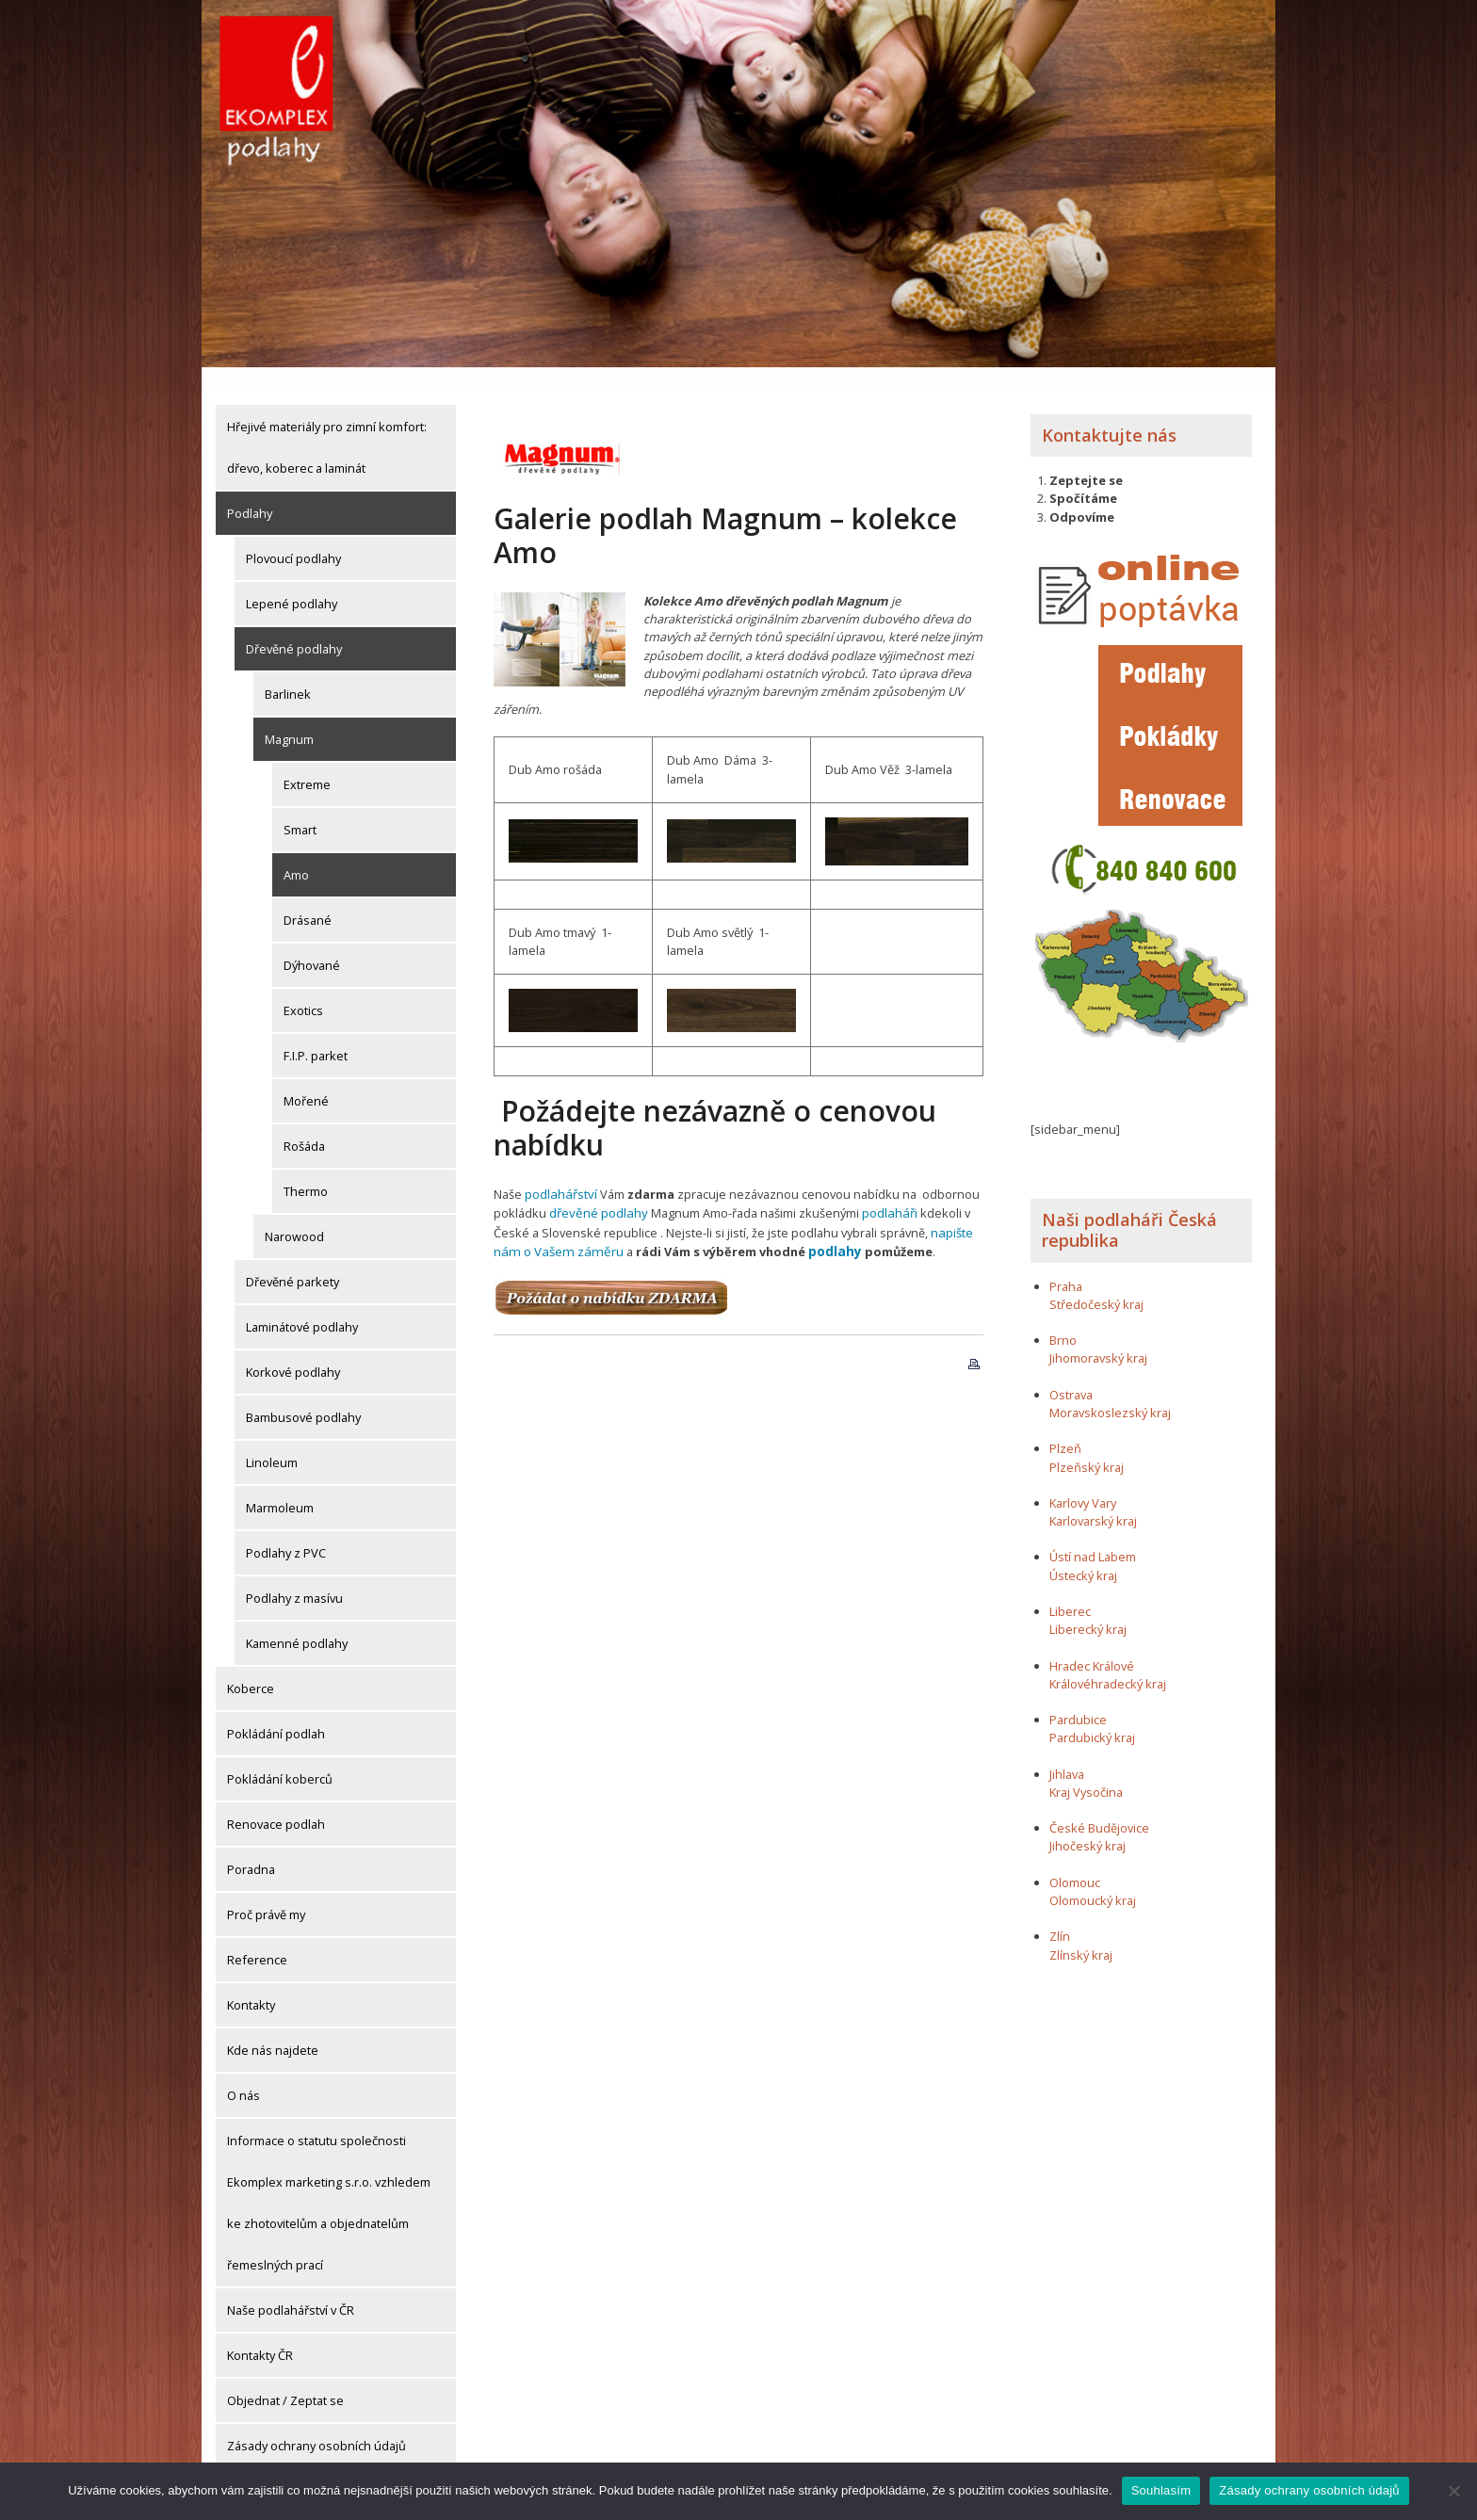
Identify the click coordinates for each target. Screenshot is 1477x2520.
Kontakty (251, 1981)
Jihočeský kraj (1087, 1823)
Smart (300, 806)
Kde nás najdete (272, 2026)
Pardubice (1078, 1696)
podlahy (824, 1224)
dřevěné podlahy (596, 1188)
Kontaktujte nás (1109, 411)
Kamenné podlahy (297, 1619)
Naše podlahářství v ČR (290, 2286)
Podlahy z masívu (294, 1574)
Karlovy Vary (1082, 1479)
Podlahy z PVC (286, 1529)
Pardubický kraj (1092, 1714)
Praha (1065, 1262)
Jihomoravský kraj (1098, 1335)
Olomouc (1074, 1858)
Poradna (251, 1845)
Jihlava (1066, 1750)
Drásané (308, 896)
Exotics (303, 986)
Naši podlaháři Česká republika (1129, 1207)
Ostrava (1071, 1371)
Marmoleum (280, 1484)
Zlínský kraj (1080, 1931)
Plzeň (1065, 1425)
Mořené (306, 1077)
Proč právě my (266, 1890)
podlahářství (559, 1170)
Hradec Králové (1091, 1642)
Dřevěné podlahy (294, 625)
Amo (296, 851)
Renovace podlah (276, 1800)
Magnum (289, 715)
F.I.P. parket (316, 1032)
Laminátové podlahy (302, 1303)
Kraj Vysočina (1086, 1768)
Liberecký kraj (1088, 1606)
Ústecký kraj (1083, 1551)
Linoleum (272, 1438)
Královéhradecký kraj (1107, 1660)
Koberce (250, 1664)
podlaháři (885, 1188)
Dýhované (312, 941)
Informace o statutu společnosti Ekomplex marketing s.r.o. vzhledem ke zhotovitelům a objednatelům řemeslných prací (328, 2179)
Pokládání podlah (276, 1710)
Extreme (307, 760)
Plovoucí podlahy (293, 534)
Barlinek (288, 670)
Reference (257, 1936)
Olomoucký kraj (1092, 1876)
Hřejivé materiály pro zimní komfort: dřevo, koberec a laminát (327, 424)
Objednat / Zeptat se (285, 2376)
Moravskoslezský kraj (1110, 1389)
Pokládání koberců (280, 1755)
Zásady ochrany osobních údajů (316, 2422)
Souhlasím (1161, 2490)
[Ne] (1453, 2490)
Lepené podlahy (291, 580)
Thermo (306, 1167)
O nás (243, 2071)
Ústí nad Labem (1092, 1534)
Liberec (1070, 1587)
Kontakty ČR (260, 2331)
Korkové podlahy (293, 1348)
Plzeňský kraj (1086, 1443)
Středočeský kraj (1096, 1280)
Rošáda (304, 1122)
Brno (1063, 1317)
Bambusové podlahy (303, 1393)
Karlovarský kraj (1093, 1497)
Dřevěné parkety (292, 1258)
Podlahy (249, 489)
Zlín (1059, 1913)
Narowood (294, 1212)
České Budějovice (1099, 1805)
